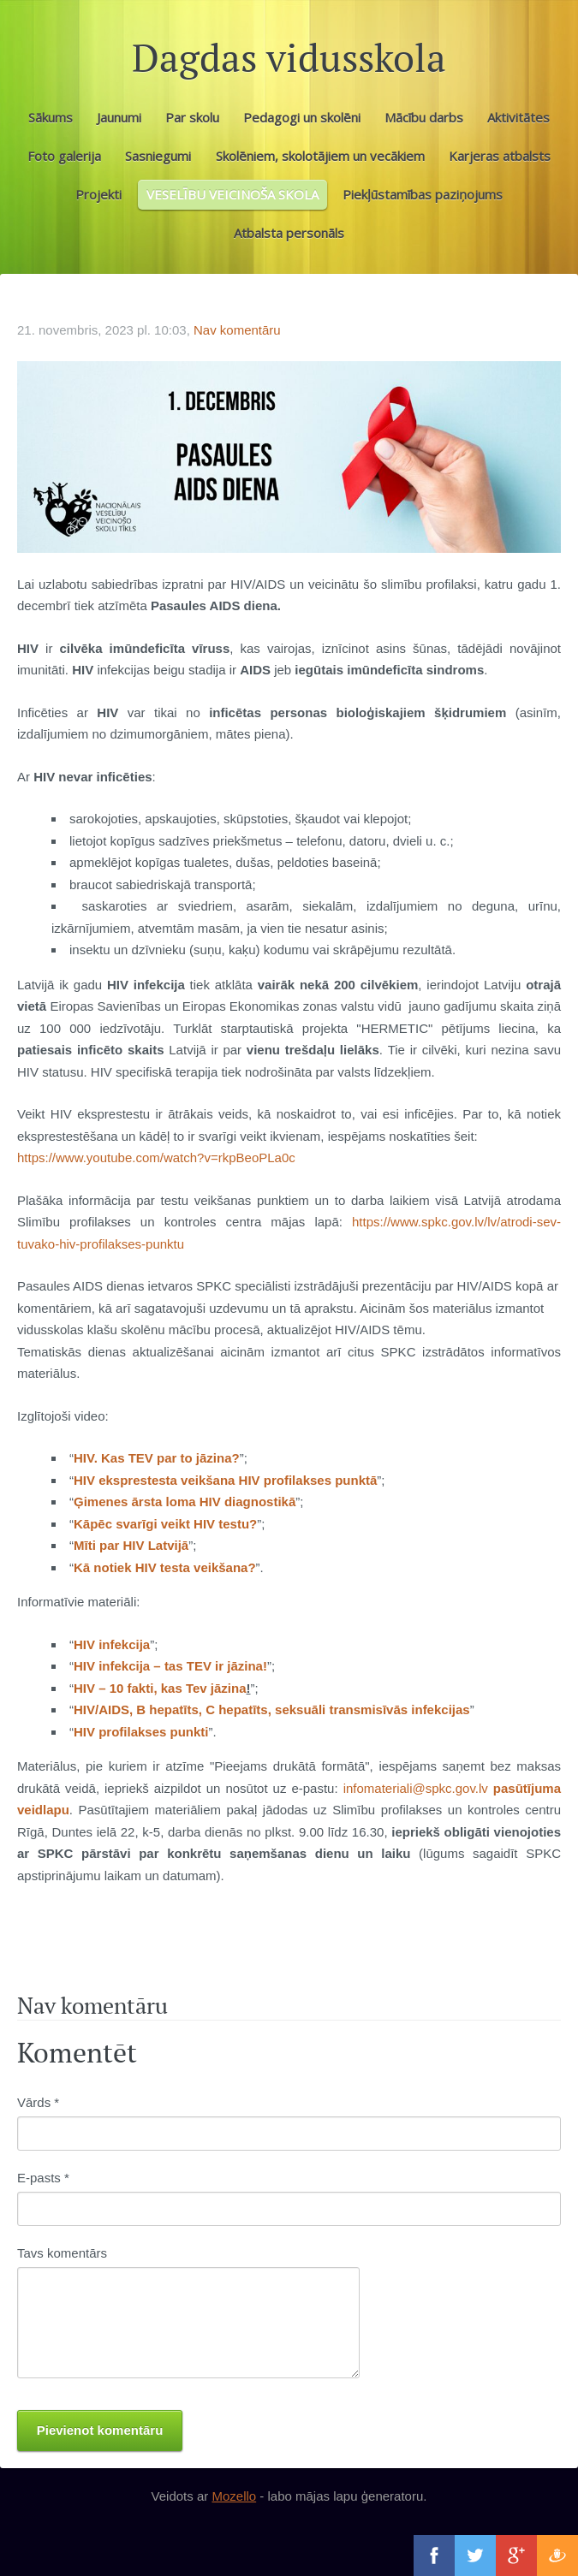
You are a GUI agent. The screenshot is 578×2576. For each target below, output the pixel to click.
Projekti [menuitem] (98, 194)
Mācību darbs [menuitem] (423, 117)
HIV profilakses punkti (141, 1731)
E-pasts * (43, 2177)
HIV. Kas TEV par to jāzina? (157, 1458)
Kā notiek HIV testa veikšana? (165, 1567)
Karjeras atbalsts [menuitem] (500, 155)
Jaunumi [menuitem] (119, 117)
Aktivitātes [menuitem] (518, 117)
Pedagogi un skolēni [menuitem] (302, 117)
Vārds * (38, 2102)
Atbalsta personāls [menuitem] (289, 232)
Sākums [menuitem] (50, 117)
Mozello (234, 2496)
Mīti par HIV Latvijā (131, 1545)
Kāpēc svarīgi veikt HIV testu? (165, 1524)
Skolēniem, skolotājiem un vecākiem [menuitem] (320, 155)
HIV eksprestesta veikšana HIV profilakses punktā (225, 1480)
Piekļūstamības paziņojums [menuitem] (423, 194)
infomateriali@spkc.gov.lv (415, 1788)
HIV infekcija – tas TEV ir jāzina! (170, 1666)
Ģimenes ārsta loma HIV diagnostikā (184, 1501)
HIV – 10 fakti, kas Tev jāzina (160, 1688)
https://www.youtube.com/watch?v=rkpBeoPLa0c (156, 1157)
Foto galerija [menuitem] (64, 155)
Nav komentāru (237, 330)
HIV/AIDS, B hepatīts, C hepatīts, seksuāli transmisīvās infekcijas (272, 1709)
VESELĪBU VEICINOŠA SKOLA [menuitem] (232, 194)
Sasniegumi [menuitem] (158, 155)
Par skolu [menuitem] (192, 117)
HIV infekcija (112, 1644)
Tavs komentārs (62, 2253)
